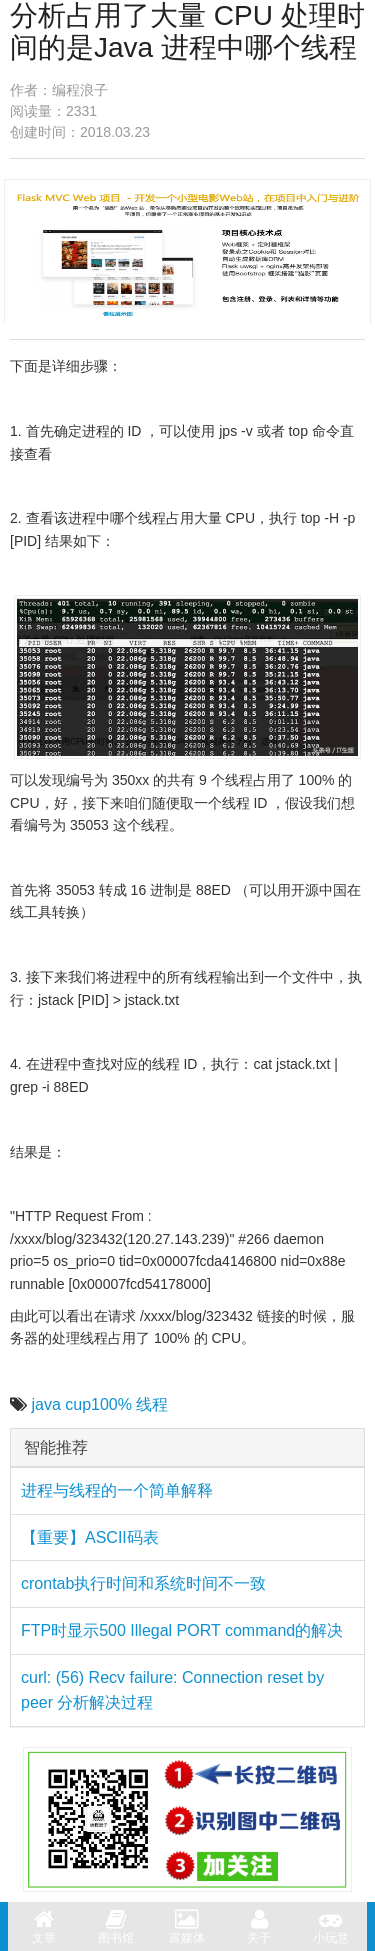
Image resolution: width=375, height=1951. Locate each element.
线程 (152, 1404)
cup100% (98, 1404)
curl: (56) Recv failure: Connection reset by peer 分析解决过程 (172, 1690)
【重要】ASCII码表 (90, 1537)
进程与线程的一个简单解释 (117, 1490)
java (45, 1404)
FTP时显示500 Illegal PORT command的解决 (182, 1630)
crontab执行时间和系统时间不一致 (143, 1583)
